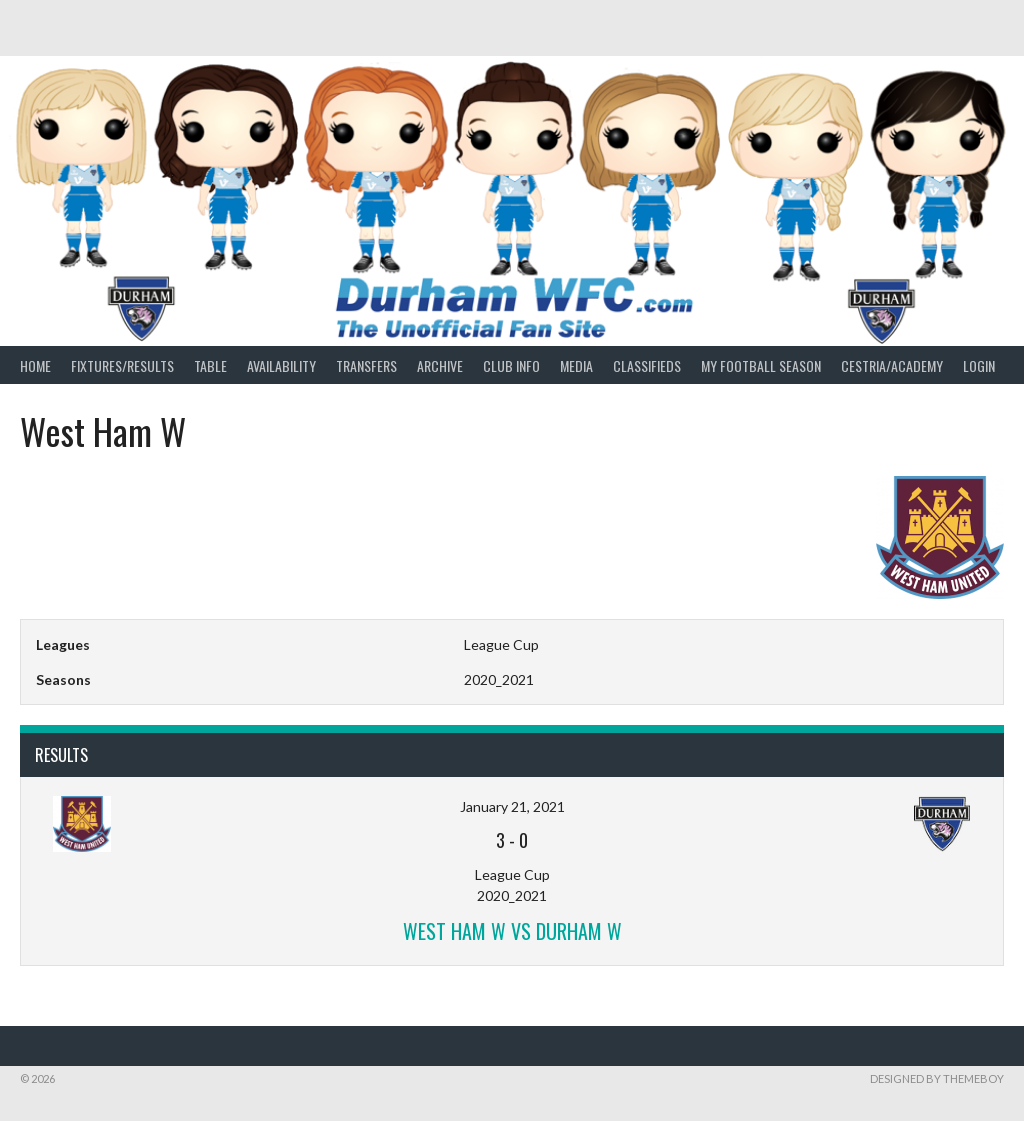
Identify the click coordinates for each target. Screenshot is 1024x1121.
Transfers (366, 365)
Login (979, 365)
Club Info (511, 365)
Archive (440, 365)
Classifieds (647, 365)
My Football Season (761, 365)
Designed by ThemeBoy (937, 1078)
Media (576, 365)
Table (210, 365)
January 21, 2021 (512, 806)
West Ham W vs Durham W (512, 931)
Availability (281, 365)
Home (35, 365)
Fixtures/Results (122, 365)
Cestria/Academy (892, 365)
